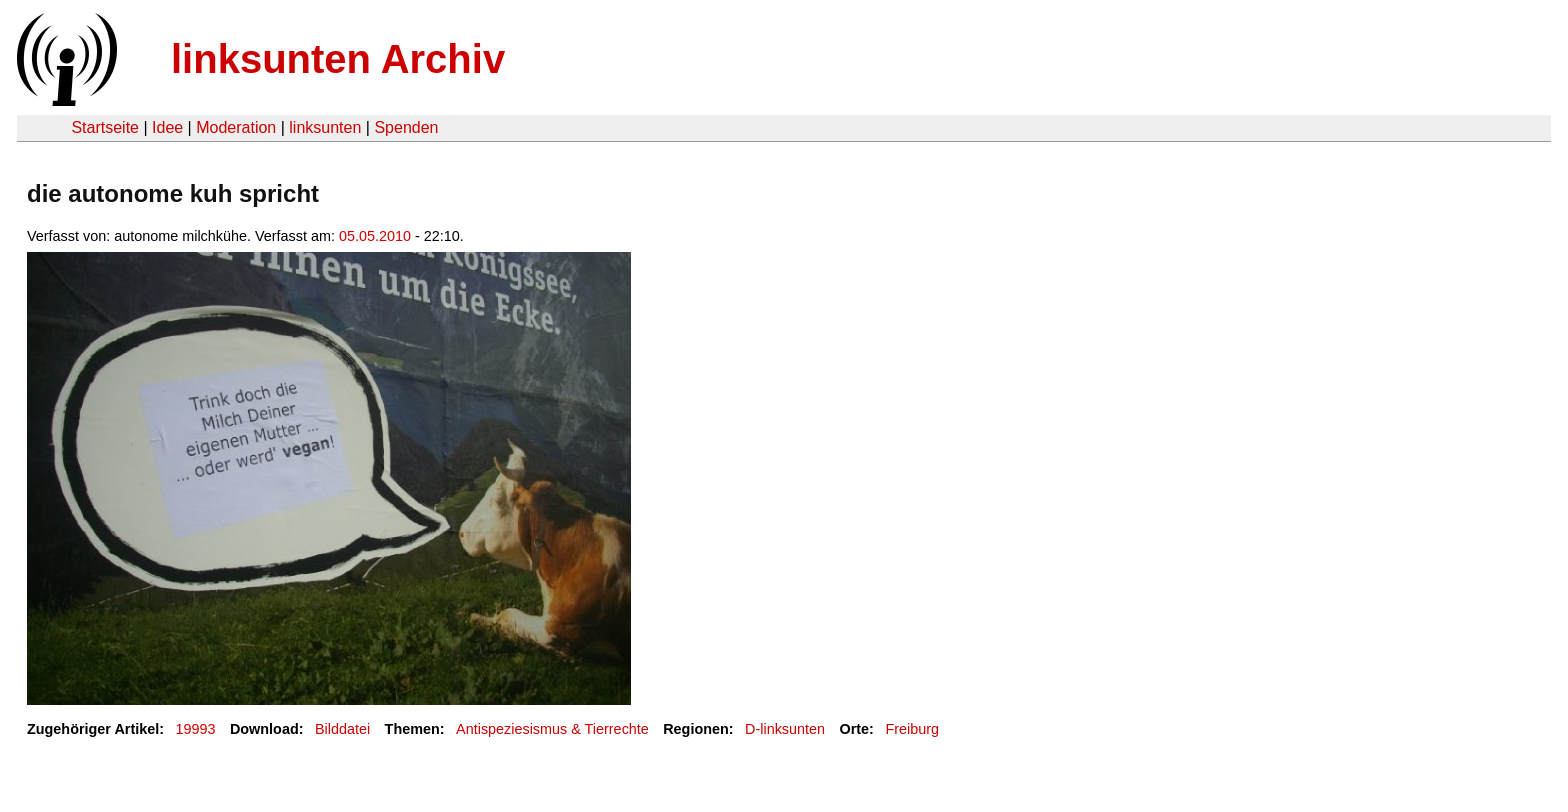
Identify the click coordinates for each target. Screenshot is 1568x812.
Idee (167, 127)
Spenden (406, 127)
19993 (196, 729)
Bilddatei (342, 729)
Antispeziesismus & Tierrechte (552, 729)
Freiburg (912, 729)
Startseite (105, 127)
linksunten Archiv (338, 59)
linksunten (325, 127)
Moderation (236, 127)
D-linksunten (785, 729)
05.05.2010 (375, 236)
